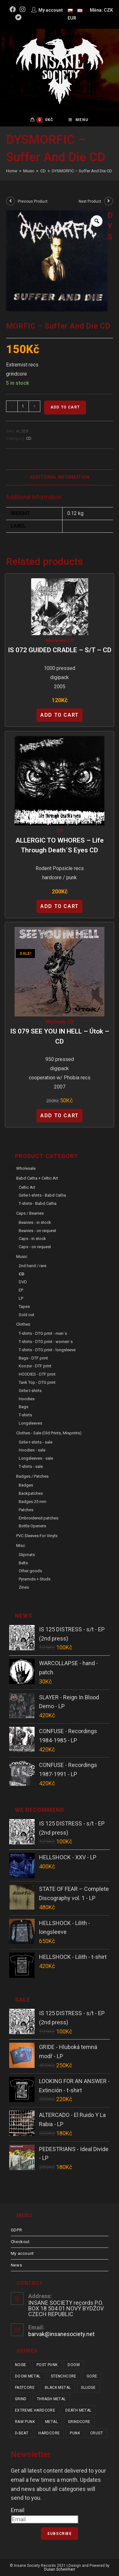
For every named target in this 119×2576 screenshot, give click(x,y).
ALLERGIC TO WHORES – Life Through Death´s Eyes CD (60, 845)
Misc (20, 1545)
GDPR (16, 2230)
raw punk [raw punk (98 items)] (25, 2422)
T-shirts (25, 1415)
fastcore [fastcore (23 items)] (25, 2387)
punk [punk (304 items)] (75, 2433)
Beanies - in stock (35, 1222)
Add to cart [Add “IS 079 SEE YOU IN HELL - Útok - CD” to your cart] (59, 1116)
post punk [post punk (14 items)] (47, 2365)
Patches (26, 1509)
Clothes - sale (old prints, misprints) (49, 1433)
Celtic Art (27, 1187)
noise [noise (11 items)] (20, 2365)
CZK (108, 10)
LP (21, 1298)
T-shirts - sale (31, 1466)
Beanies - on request (37, 1230)
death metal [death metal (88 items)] (78, 2410)
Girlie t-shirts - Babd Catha (42, 1195)
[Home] (11, 171)
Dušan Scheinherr (59, 2569)
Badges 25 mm (32, 1501)
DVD (23, 1281)
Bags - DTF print (33, 1358)
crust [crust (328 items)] (96, 2433)
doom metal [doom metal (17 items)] (28, 2376)
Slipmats (27, 1554)
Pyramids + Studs (34, 1579)
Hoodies (27, 1398)
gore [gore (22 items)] (92, 2376)
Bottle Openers (32, 1526)
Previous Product (33, 201)
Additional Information (59, 477)
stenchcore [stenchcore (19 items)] (63, 2376)
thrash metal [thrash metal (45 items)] (51, 2399)
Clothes (23, 1324)
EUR (72, 18)
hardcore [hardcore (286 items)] (49, 2433)
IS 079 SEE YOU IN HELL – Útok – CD (59, 1036)
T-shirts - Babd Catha (37, 1203)
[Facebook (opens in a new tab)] (14, 9)
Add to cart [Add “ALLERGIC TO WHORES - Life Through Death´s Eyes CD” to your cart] (59, 906)
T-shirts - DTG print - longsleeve (47, 1349)
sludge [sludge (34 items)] (88, 2387)
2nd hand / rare (32, 1265)
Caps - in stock (32, 1238)
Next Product (90, 201)
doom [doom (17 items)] (74, 2365)
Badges (26, 1485)
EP (21, 1290)
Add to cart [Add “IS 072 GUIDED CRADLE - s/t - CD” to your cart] (59, 715)
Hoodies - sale (32, 1450)
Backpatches (31, 1493)
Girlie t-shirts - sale (35, 1442)
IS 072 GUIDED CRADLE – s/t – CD (59, 650)
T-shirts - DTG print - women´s (46, 1341)
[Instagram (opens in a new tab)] (22, 9)
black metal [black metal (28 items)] (58, 2387)
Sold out (26, 1314)
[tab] (59, 477)
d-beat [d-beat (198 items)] (21, 2433)
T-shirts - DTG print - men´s (43, 1333)
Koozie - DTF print (35, 1366)
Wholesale (55, 640)
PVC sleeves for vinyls (36, 1535)
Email (17, 2510)
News (16, 2265)
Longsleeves (30, 1423)
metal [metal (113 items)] (51, 2422)
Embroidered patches (38, 1518)
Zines (24, 1587)
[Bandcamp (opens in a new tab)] (18, 17)
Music (21, 1256)
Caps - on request (35, 1246)
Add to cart (65, 407)
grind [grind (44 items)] (21, 2399)
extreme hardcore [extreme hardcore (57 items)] (35, 2410)
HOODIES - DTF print (37, 1374)
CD (28, 438)
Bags (23, 1406)
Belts (23, 1563)
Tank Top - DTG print (37, 1382)
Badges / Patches (32, 1476)
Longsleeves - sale (36, 1458)
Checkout (20, 2241)
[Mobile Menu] (79, 119)
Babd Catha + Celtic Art (37, 1178)
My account (22, 2253)
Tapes (24, 1306)
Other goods (30, 1570)
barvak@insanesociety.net (61, 2334)
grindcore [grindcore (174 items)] (79, 2422)
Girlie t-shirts (30, 1390)
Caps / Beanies (30, 1213)
